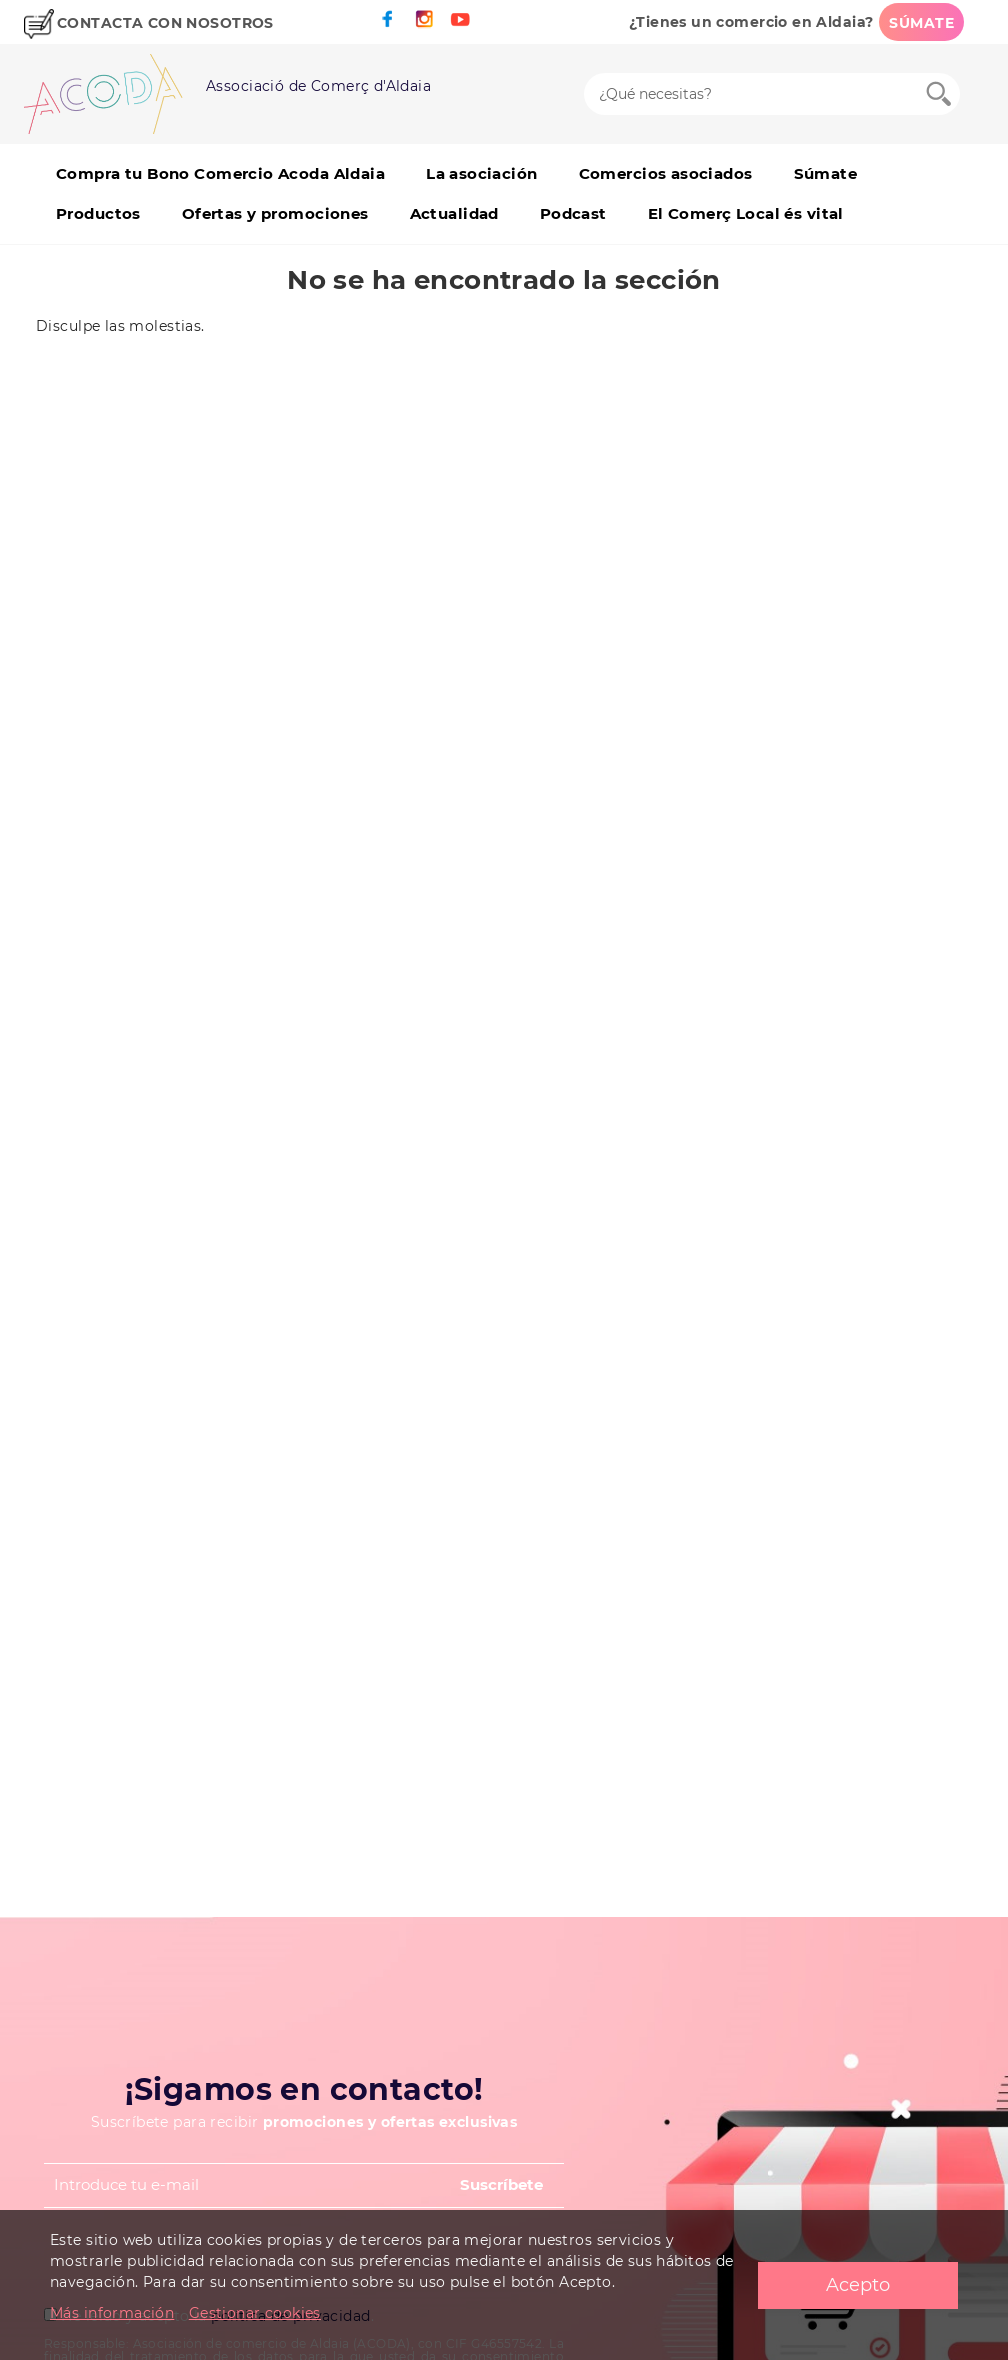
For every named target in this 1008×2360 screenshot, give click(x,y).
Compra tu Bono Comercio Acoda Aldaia (220, 173)
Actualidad (454, 213)
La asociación (481, 173)
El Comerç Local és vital (746, 213)
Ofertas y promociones (275, 213)
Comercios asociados (666, 173)
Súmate (826, 173)
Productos (98, 213)
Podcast (573, 213)
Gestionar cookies (255, 2313)
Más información (112, 2313)
